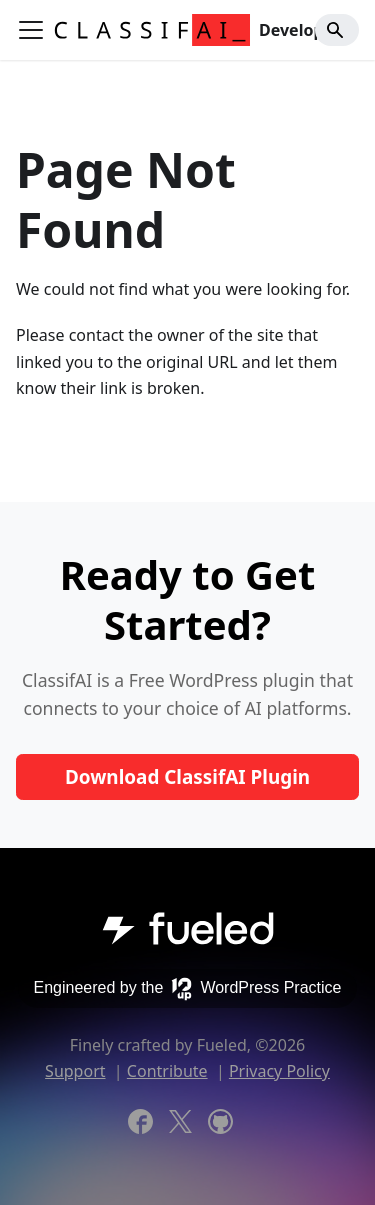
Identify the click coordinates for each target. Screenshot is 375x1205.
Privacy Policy (279, 1071)
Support (75, 1071)
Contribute (167, 1071)
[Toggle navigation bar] (31, 30)
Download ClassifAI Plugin (187, 777)
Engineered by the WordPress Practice (188, 989)
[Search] (337, 30)
